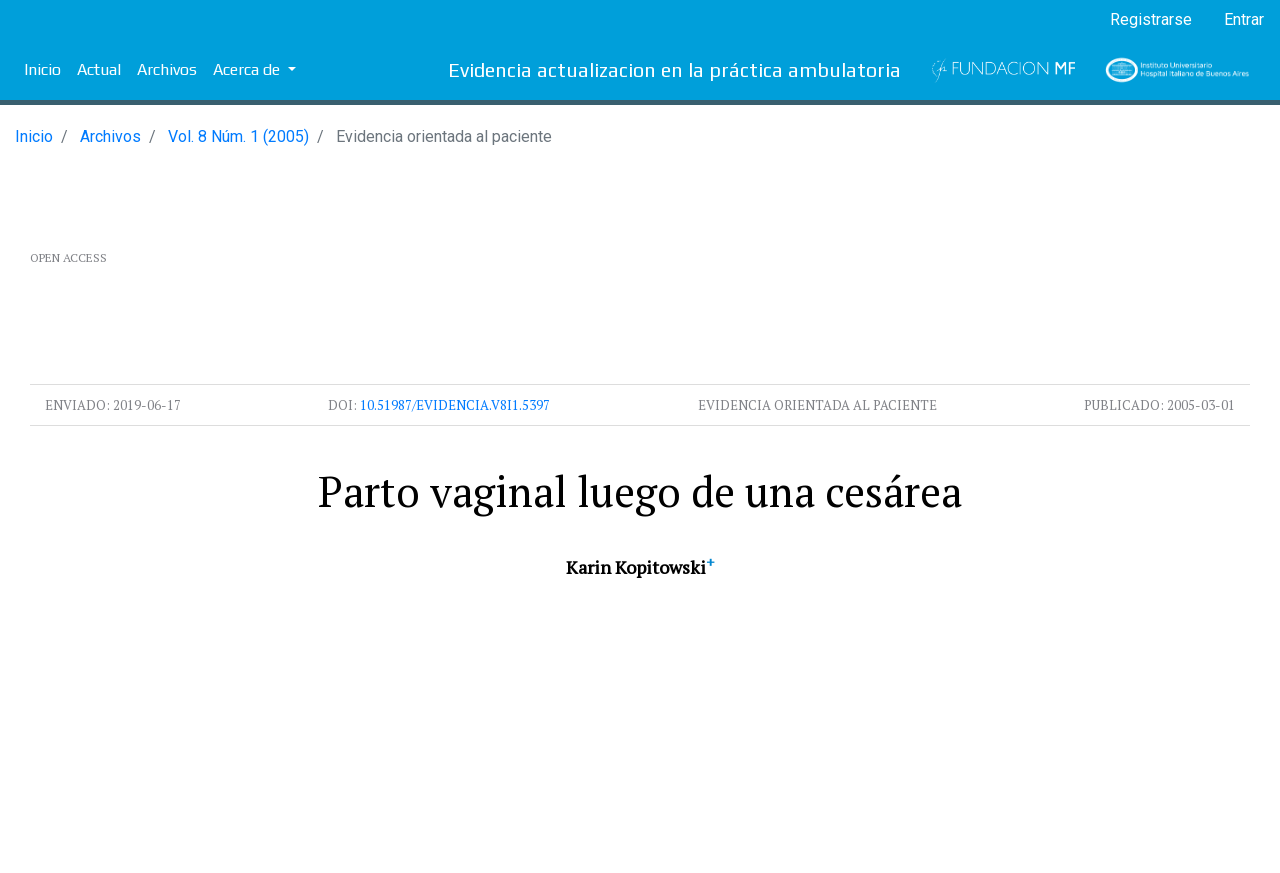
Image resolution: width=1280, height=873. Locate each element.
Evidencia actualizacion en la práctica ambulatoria (674, 69)
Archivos (167, 69)
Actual (99, 69)
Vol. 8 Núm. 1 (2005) (238, 136)
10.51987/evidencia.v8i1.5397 (455, 405)
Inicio (42, 69)
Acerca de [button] (248, 69)
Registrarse (1151, 19)
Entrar (1244, 19)
